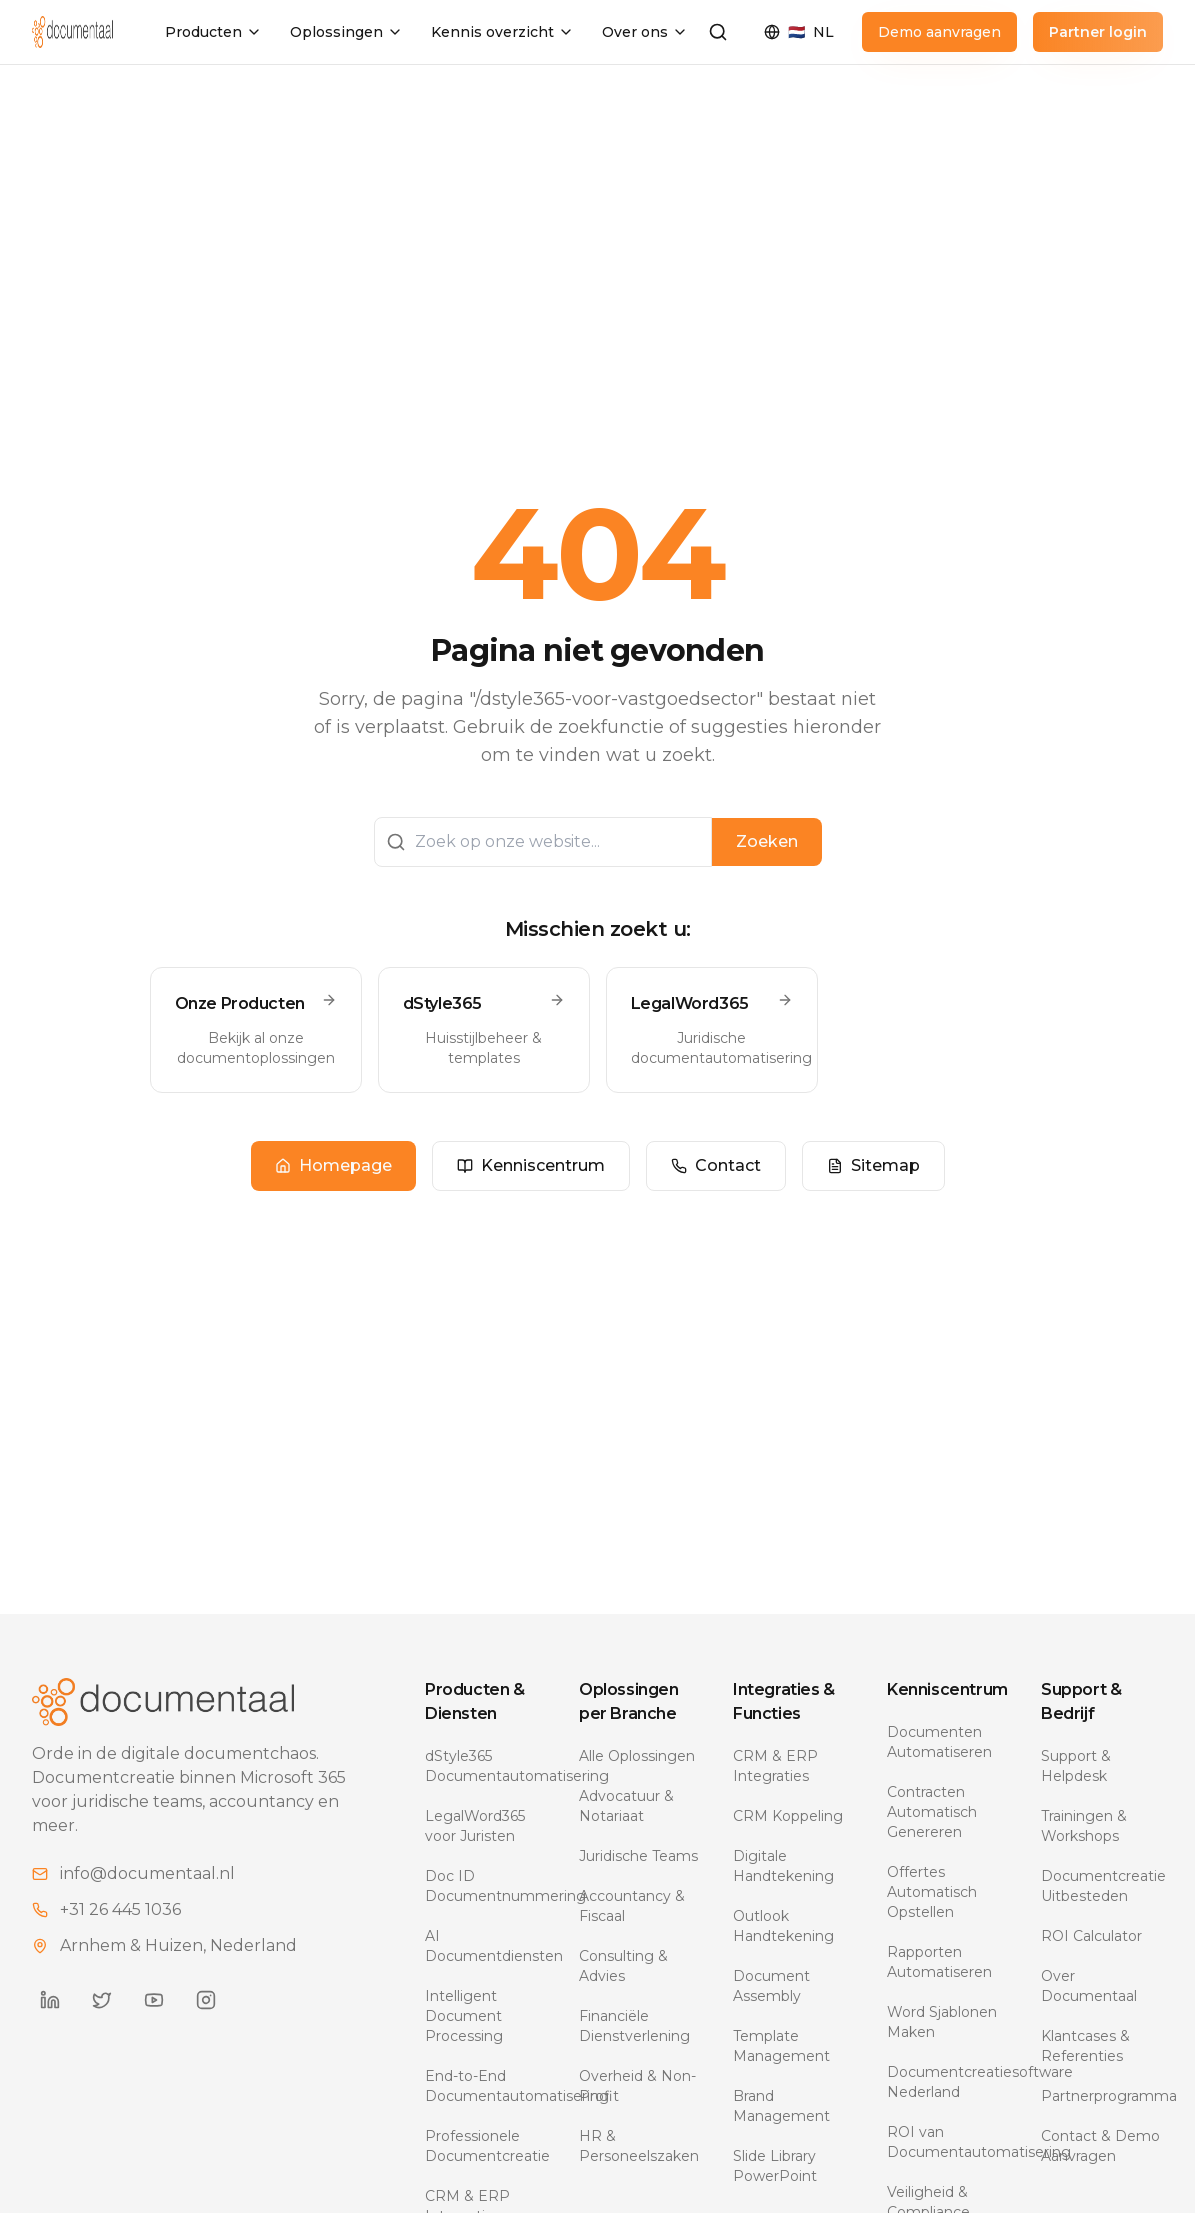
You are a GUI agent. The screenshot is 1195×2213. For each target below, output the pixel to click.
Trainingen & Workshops (1084, 1826)
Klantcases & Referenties (1085, 2046)
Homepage (333, 1165)
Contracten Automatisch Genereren (932, 1812)
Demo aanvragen (939, 32)
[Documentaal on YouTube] (154, 2000)
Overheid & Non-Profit (637, 2086)
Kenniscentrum (531, 1165)
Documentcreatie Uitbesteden (1102, 1886)
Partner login (1098, 32)
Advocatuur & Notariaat (626, 1806)
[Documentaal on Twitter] (102, 2000)
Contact (716, 1165)
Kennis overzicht (502, 32)
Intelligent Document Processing (464, 2016)
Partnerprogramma (1102, 2096)
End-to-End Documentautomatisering (486, 2086)
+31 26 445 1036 (120, 1909)
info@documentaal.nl (147, 1873)
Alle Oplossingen (637, 1756)
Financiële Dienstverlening (634, 2026)
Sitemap (873, 1165)
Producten (213, 32)
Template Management (781, 2046)
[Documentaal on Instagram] (206, 2000)
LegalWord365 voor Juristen (475, 1826)
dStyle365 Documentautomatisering (486, 1766)
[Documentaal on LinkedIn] (50, 2000)
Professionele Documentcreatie (486, 2146)
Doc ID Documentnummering (486, 1886)
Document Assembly (771, 1986)
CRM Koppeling (788, 1816)
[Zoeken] (718, 32)
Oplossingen (346, 32)
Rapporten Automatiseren (939, 1962)
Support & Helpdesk (1076, 1766)
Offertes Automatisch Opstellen (932, 1892)
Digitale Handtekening (783, 1866)
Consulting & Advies (623, 1966)
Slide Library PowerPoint (775, 2166)
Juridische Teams (638, 1856)
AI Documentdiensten (486, 1946)
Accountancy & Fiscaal (632, 1906)
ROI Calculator (1091, 1936)
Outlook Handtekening (783, 1926)
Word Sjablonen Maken (942, 2022)
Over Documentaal (1089, 1986)
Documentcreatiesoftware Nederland (948, 2082)
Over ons (645, 32)
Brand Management (781, 2106)
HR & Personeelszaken (639, 2146)
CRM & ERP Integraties (775, 1766)
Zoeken (767, 841)
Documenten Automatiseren (939, 1742)
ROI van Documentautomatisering (948, 2142)
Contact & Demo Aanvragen (1100, 2146)
